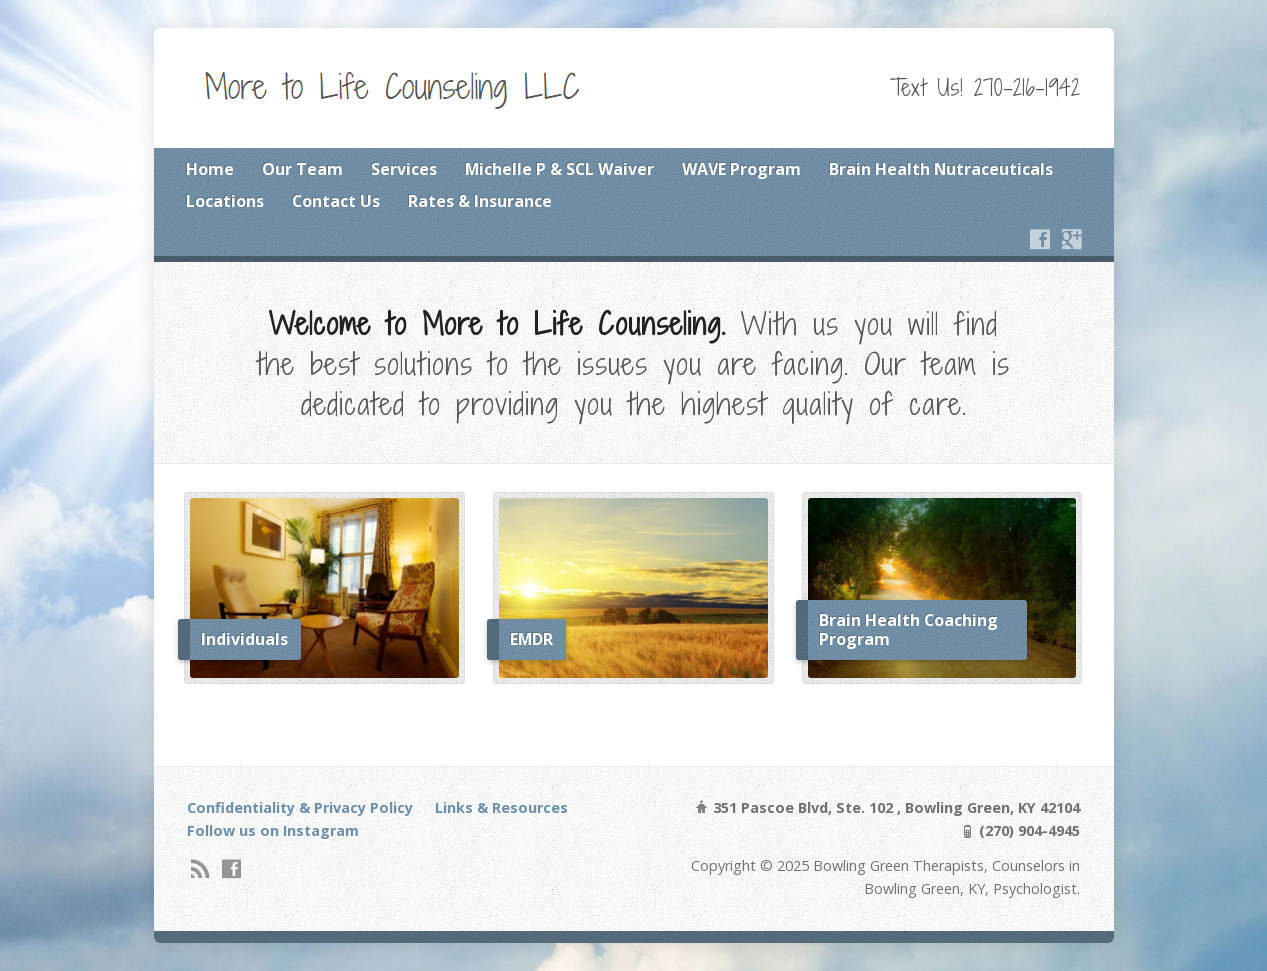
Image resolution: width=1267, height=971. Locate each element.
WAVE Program (741, 169)
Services (404, 169)
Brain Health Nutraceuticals (941, 169)
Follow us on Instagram (273, 830)
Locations (225, 201)
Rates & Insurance (480, 201)
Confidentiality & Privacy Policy (300, 807)
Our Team (302, 169)
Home (210, 169)
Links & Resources (501, 807)
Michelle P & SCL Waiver (559, 169)
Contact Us (336, 201)
